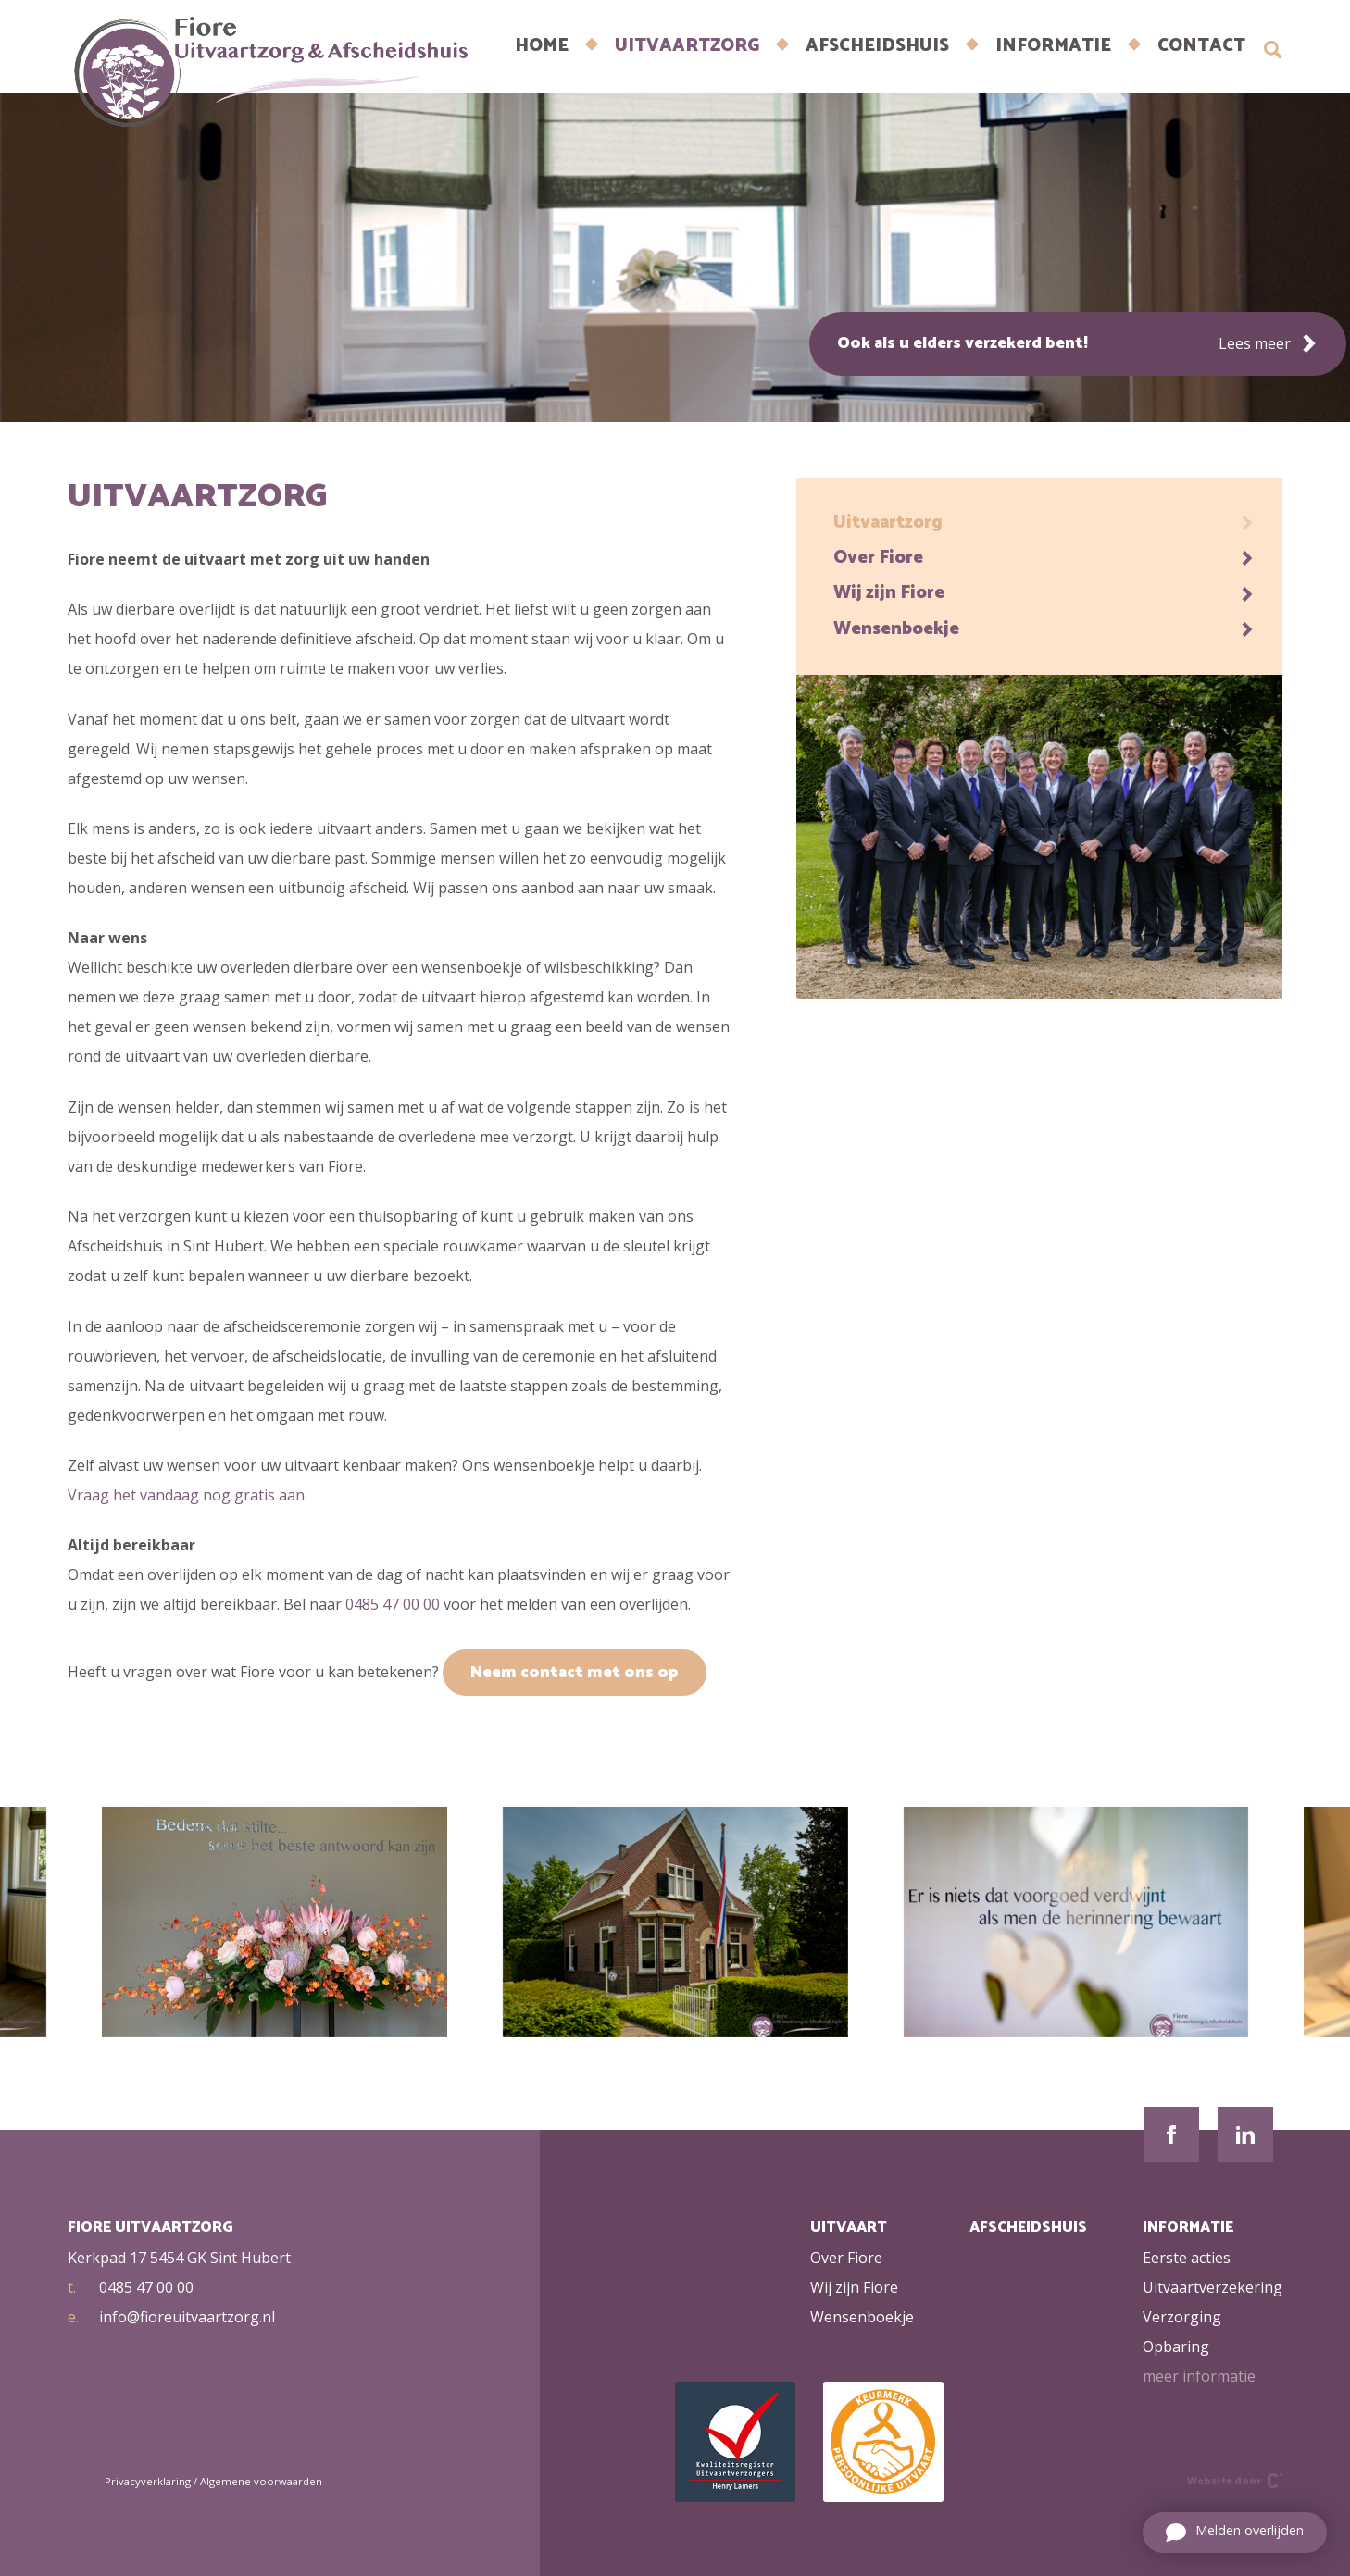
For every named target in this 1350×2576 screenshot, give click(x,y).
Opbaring (1176, 2346)
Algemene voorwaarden (261, 2481)
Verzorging (1182, 2317)
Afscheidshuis (877, 45)
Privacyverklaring (148, 2481)
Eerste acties (1187, 2257)
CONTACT (1201, 45)
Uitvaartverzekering (1212, 2287)
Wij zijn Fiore (1044, 593)
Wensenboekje (1044, 629)
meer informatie (1199, 2376)
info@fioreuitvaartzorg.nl (171, 2317)
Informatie (1188, 2227)
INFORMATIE (1053, 45)
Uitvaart (848, 2227)
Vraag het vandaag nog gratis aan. (187, 1495)
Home (542, 45)
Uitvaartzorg (687, 45)
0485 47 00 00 (392, 1604)
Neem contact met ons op (574, 1673)
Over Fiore (1044, 557)
